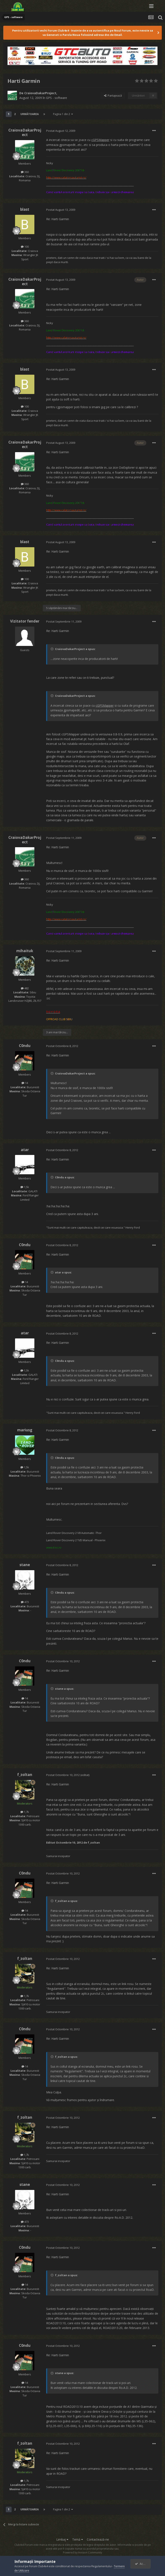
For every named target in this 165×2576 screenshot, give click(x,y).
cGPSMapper (100, 140)
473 (25, 1602)
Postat (60, 131)
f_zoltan (24, 1774)
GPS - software (56, 98)
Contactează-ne (98, 2539)
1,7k (24, 1812)
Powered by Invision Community (82, 2552)
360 (25, 172)
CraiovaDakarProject (40, 93)
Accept (142, 2564)
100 (25, 247)
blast (24, 209)
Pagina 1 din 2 (63, 114)
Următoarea (29, 114)
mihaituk (24, 950)
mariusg (24, 1429)
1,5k (24, 1187)
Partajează (113, 95)
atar (25, 1149)
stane (25, 1564)
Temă (77, 2539)
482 (25, 988)
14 (24, 1083)
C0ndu (25, 1045)
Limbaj (62, 2539)
